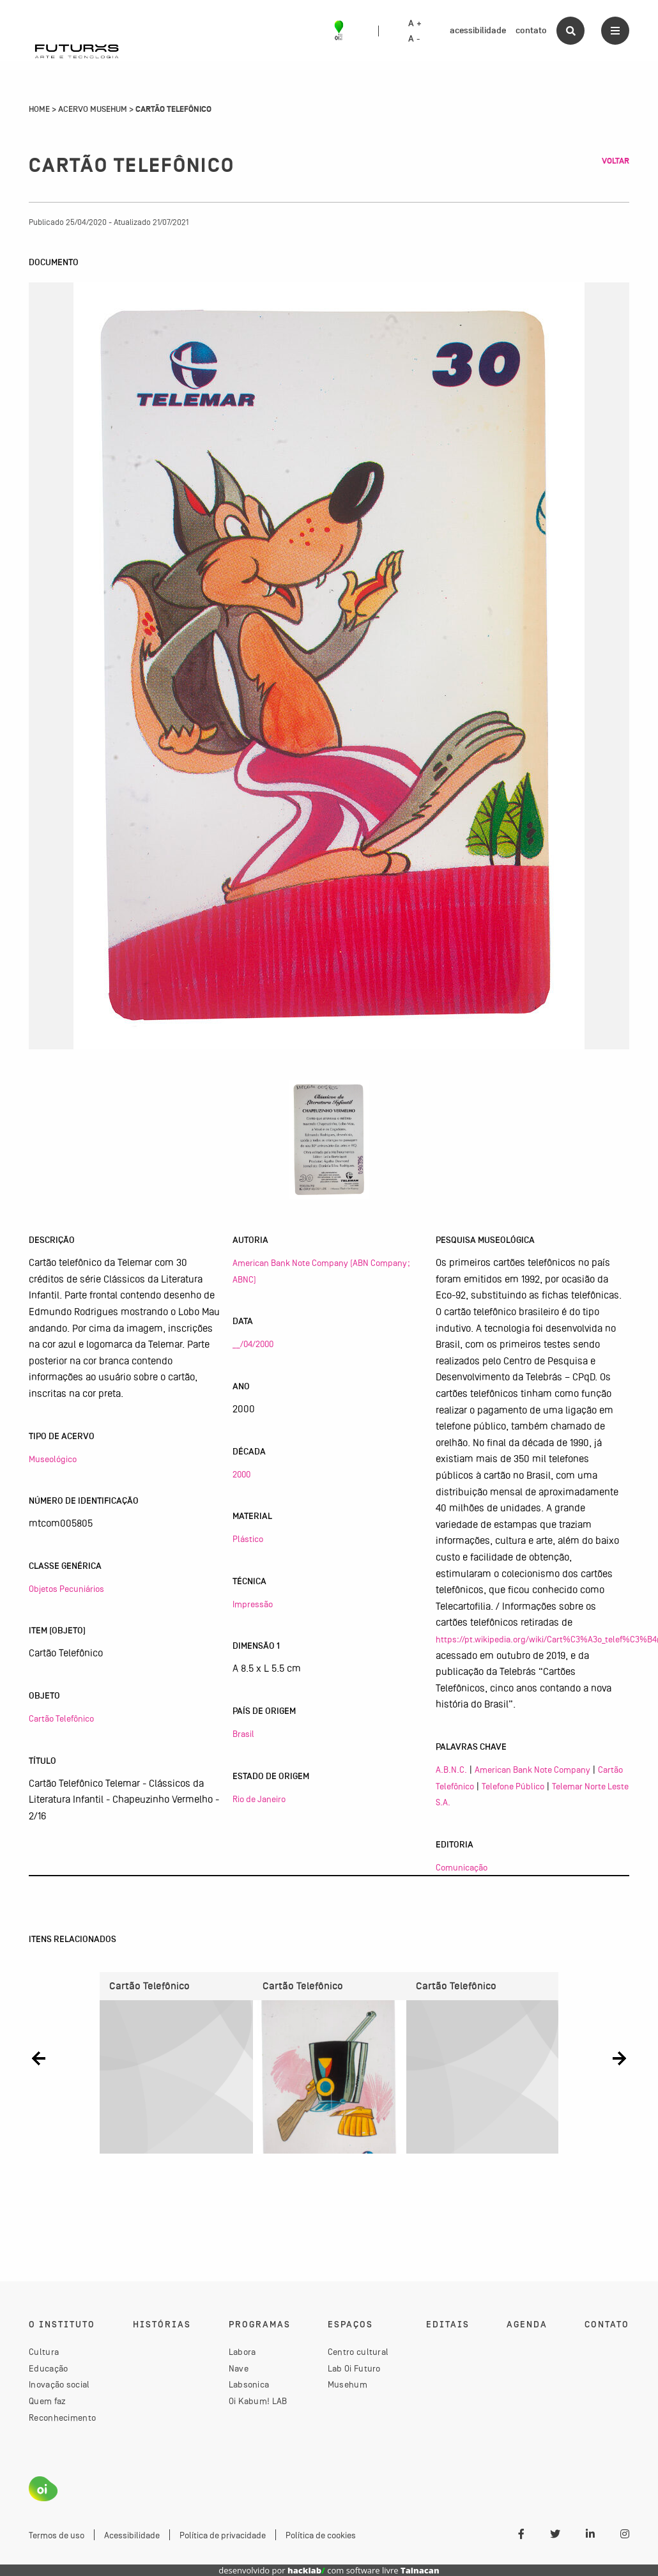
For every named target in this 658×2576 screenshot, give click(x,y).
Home (39, 109)
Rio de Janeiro (259, 1799)
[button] (39, 2058)
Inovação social (59, 2384)
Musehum (347, 2384)
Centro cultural (358, 2352)
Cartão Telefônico (61, 1718)
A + (415, 23)
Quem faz (47, 2401)
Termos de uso (56, 2535)
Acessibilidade (132, 2535)
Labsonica (249, 2384)
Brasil (243, 1734)
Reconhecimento (62, 2417)
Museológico (53, 1459)
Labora (242, 2352)
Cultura (44, 2352)
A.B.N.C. (451, 1769)
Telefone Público (513, 1786)
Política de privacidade (223, 2535)
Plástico (248, 1539)
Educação (48, 2368)
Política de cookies (321, 2535)
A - (414, 39)
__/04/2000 (253, 1344)
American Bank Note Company (532, 1769)
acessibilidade (478, 30)
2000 (241, 1474)
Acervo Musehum (92, 109)
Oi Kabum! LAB (258, 2401)
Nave (239, 2368)
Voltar (615, 161)
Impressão (253, 1604)
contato (531, 30)
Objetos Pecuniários (66, 1589)
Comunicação (461, 1867)
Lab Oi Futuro (354, 2368)
